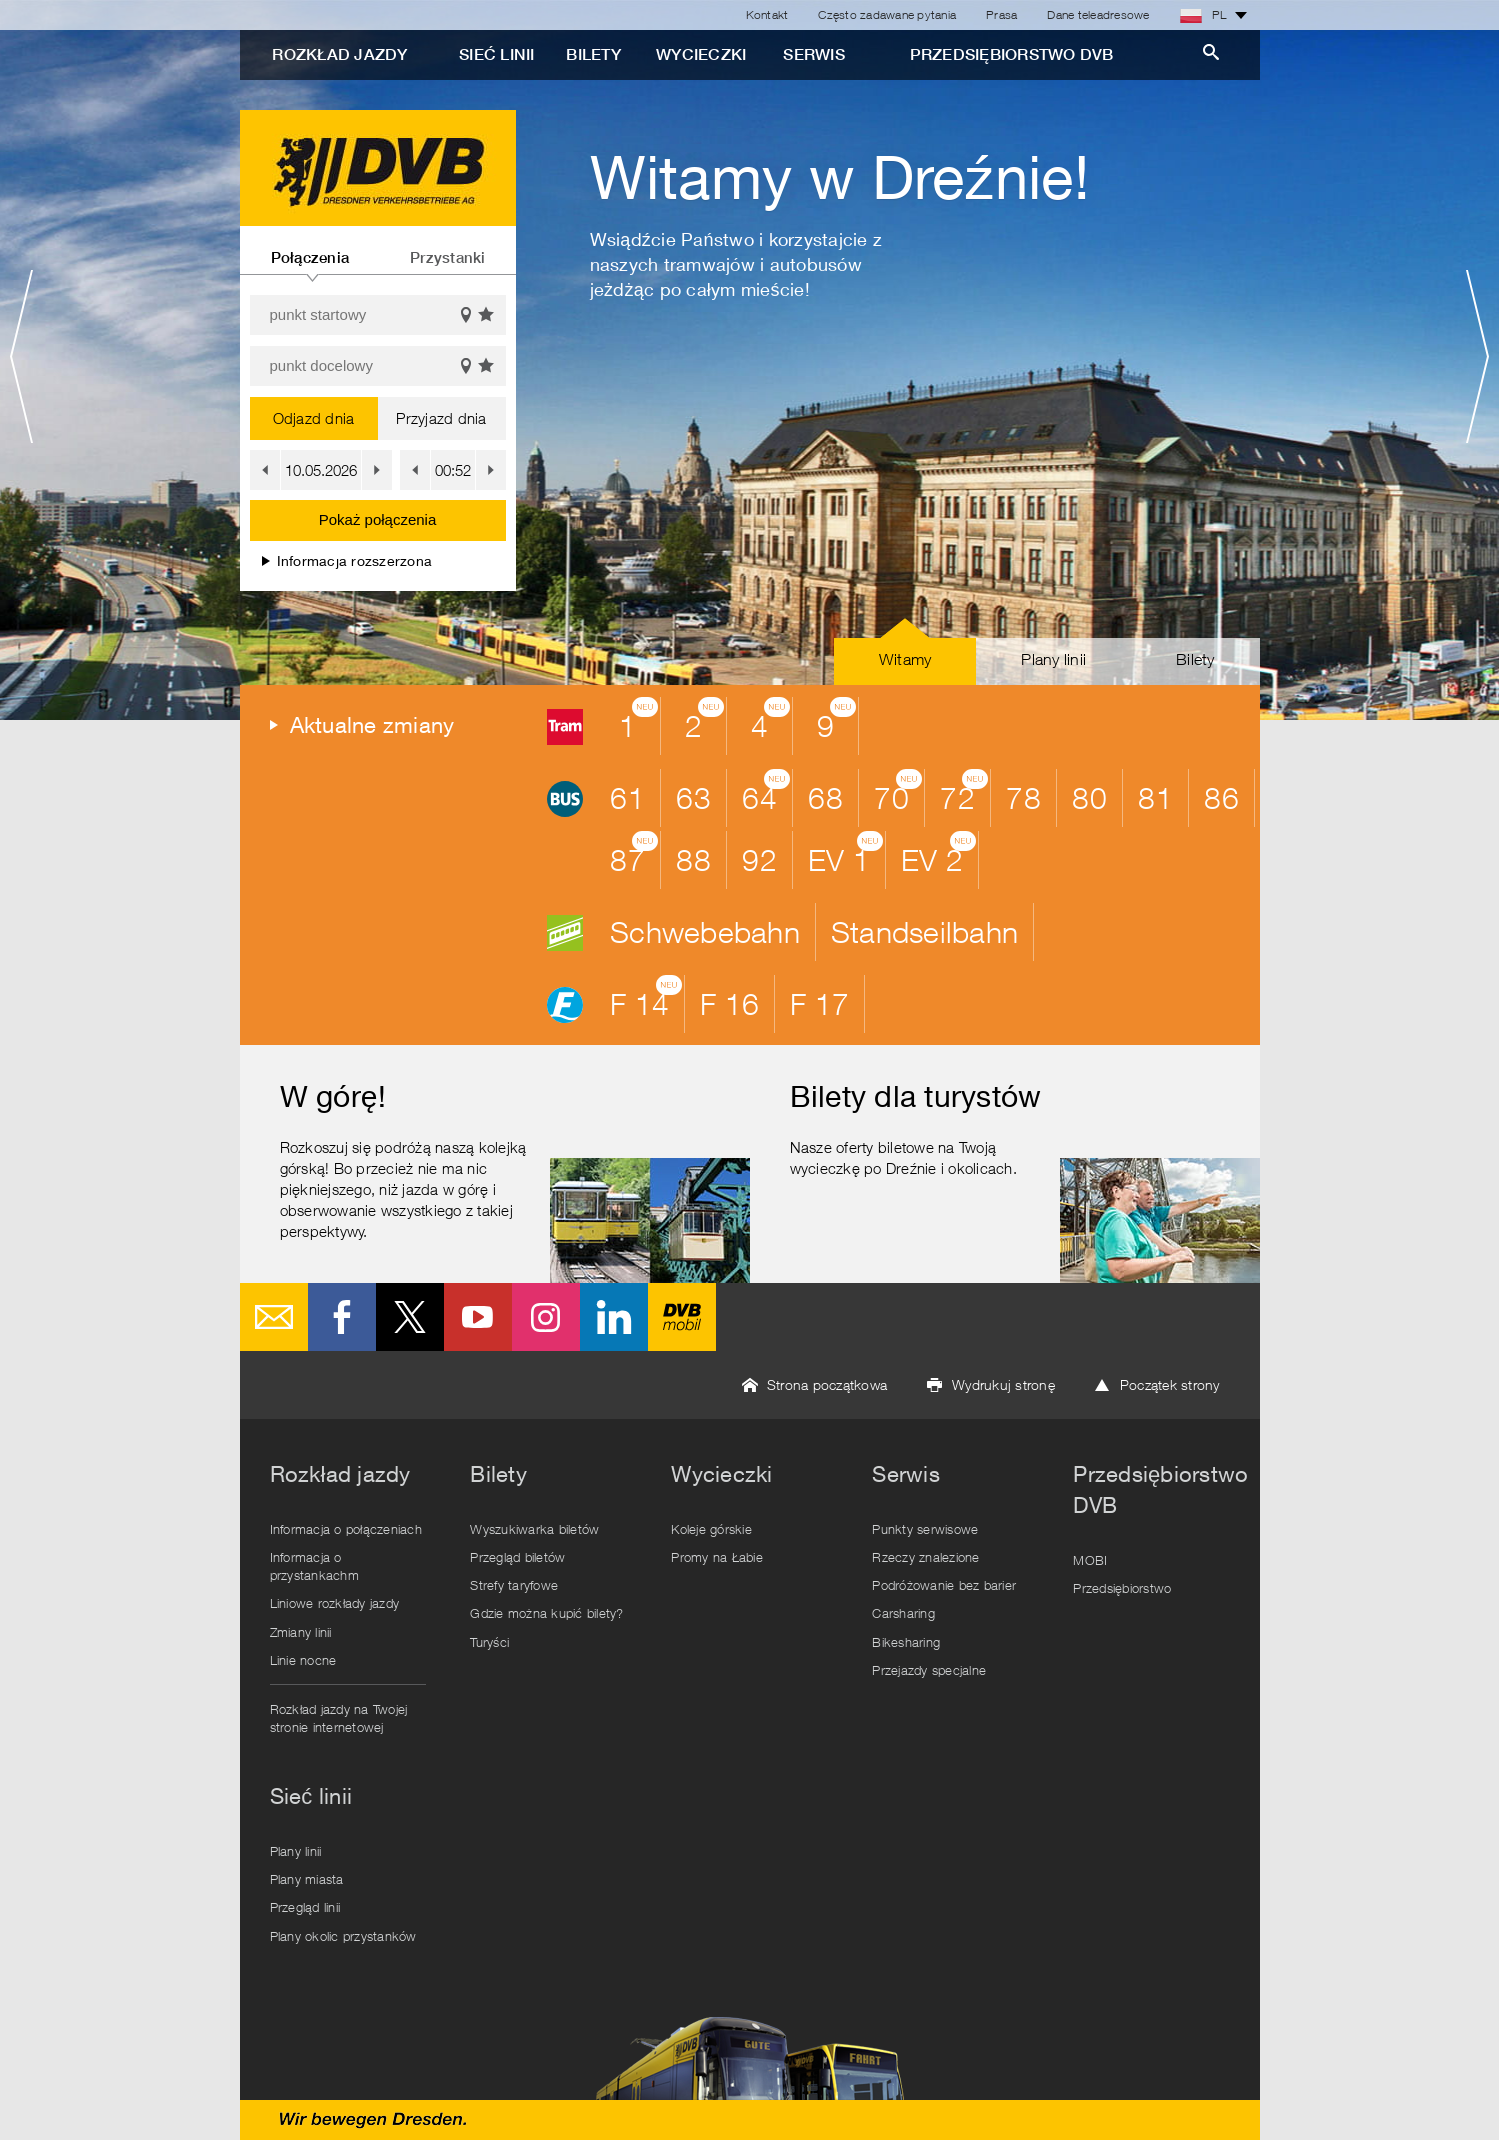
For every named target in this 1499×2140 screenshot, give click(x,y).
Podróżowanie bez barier (944, 1585)
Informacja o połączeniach (346, 1529)
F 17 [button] (819, 1003)
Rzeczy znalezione (925, 1557)
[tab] (310, 250)
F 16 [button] (729, 1003)
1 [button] (638, 720)
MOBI (1090, 1560)
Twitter (410, 1317)
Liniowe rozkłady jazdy (335, 1603)
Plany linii (296, 1851)
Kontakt (767, 14)
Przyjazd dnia (441, 418)
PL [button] (1203, 15)
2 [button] (704, 720)
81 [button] (1155, 797)
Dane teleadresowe (1098, 14)
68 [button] (825, 797)
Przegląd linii (305, 1907)
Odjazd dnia (314, 418)
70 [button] (898, 792)
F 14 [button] (646, 998)
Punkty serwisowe (925, 1529)
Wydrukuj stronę (1003, 1384)
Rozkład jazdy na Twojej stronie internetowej (339, 1718)
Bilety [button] (1195, 659)
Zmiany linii (301, 1632)
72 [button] (964, 792)
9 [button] (836, 720)
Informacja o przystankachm (314, 1566)
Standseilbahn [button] (924, 931)
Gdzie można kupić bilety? (546, 1613)
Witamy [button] (905, 659)
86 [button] (1221, 797)
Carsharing (903, 1613)
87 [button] (634, 854)
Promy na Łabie (717, 1557)
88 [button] (693, 859)
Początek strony (1170, 1384)
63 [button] (693, 797)
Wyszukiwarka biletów (534, 1529)
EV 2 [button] (938, 854)
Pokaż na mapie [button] (466, 316)
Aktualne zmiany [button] (372, 725)
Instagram (546, 1317)
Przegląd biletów (517, 1557)
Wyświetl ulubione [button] (487, 316)
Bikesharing (906, 1642)
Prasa (1001, 14)
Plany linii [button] (1053, 659)
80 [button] (1089, 797)
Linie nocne (303, 1660)
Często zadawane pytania (887, 14)
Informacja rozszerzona (347, 560)
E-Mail (274, 1317)
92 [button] (759, 859)
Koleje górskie (711, 1529)
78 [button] (1023, 797)
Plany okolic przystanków (343, 1936)
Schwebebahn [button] (705, 931)
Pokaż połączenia (378, 519)
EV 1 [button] (845, 854)
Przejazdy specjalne (929, 1670)
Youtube (478, 1317)
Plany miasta (307, 1879)
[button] (265, 470)
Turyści (489, 1642)
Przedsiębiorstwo (1122, 1588)
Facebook (342, 1317)
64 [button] (766, 792)
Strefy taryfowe (514, 1585)
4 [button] (770, 720)
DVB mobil (682, 1317)
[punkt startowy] (378, 315)
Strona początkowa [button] (827, 1384)
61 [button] (627, 797)
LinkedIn (614, 1317)
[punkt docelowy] (378, 366)
